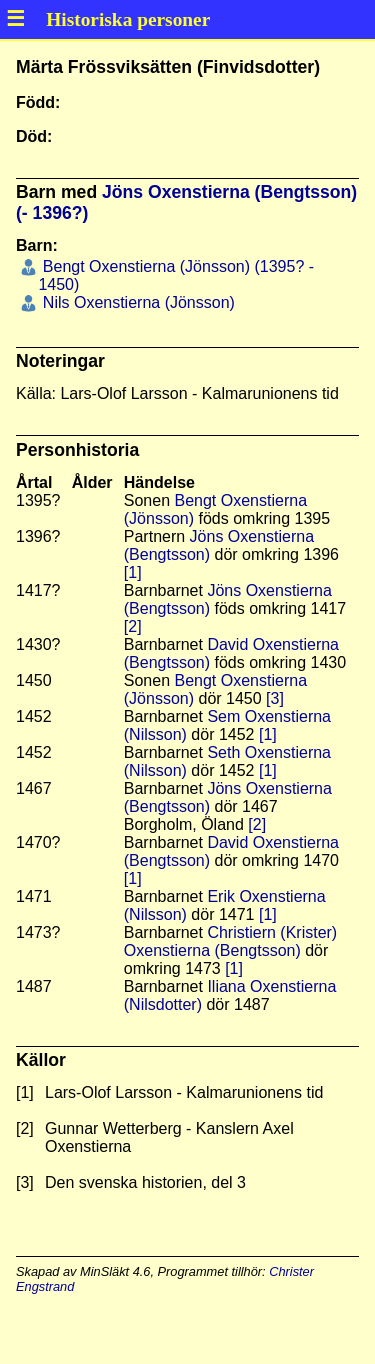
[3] (275, 698)
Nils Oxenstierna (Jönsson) (136, 302)
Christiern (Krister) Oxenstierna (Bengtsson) (230, 941)
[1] (133, 572)
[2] (133, 626)
